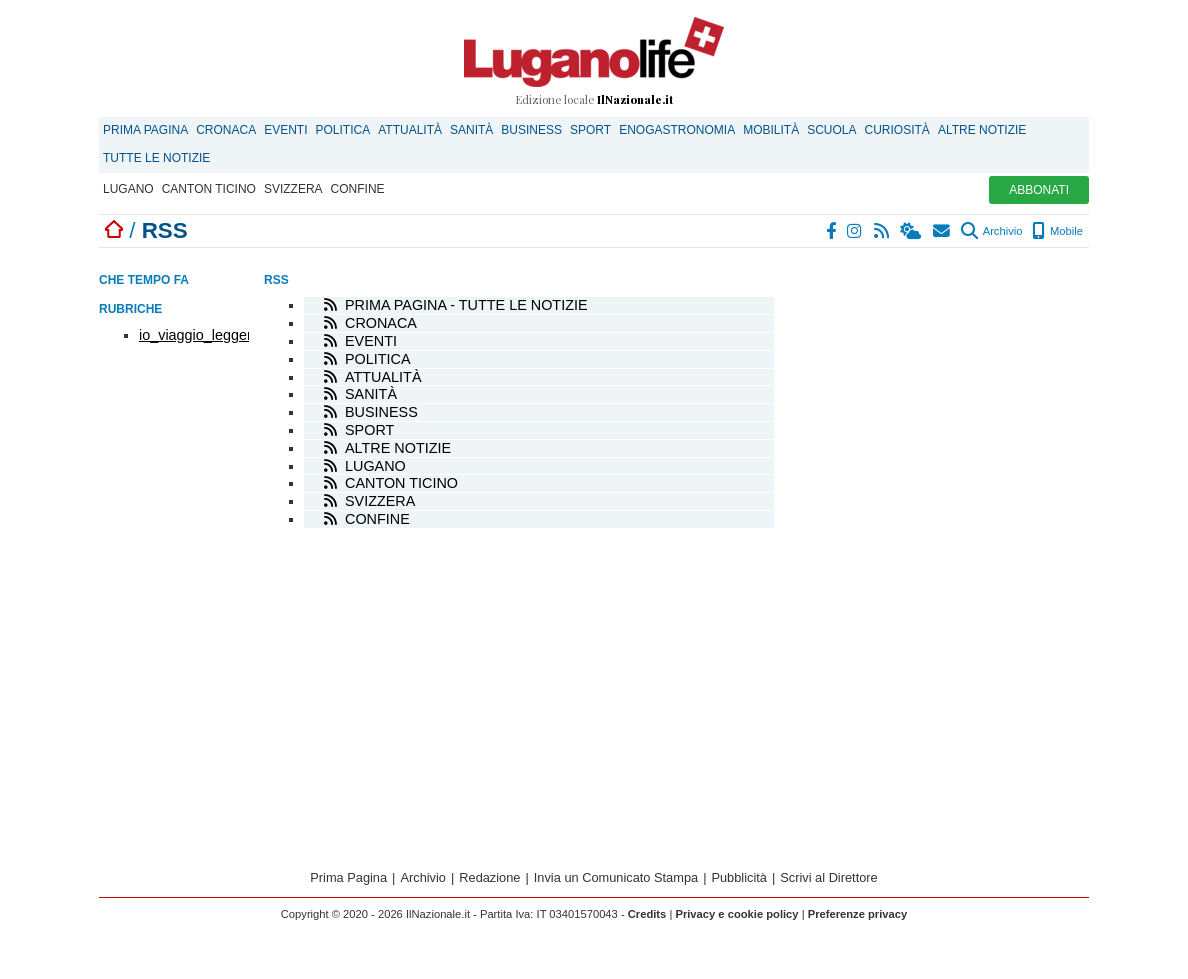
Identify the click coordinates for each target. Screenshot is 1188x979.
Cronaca (226, 130)
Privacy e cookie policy (736, 914)
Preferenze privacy (858, 914)
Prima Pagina (145, 130)
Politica (343, 130)
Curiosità (897, 130)
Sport (590, 130)
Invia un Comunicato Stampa (616, 877)
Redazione (489, 877)
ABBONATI (1039, 190)
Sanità (471, 130)
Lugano (128, 189)
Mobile (1057, 231)
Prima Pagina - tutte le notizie (466, 305)
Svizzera (293, 189)
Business (531, 130)
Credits (647, 914)
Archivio (991, 231)
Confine (358, 189)
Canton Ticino (209, 189)
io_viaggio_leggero (199, 335)
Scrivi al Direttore (828, 877)
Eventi (285, 130)
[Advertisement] (939, 383)
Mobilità (771, 130)
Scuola (831, 130)
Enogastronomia (677, 130)
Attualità (410, 130)
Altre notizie (982, 130)
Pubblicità (739, 877)
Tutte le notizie (156, 158)
